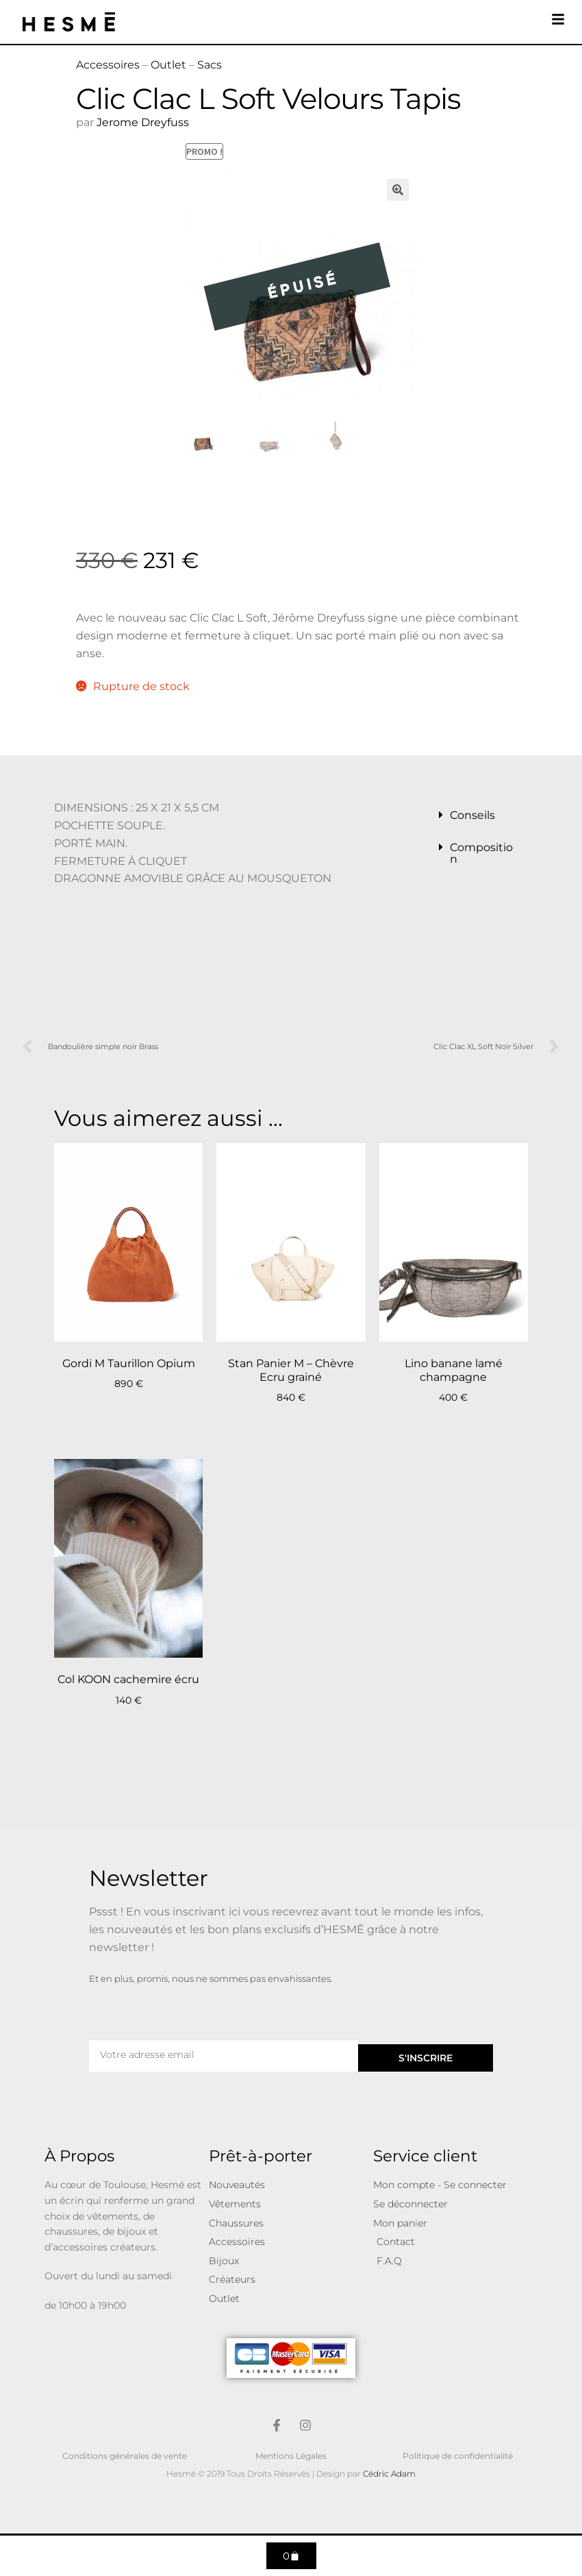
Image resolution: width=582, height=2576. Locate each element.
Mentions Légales (291, 2456)
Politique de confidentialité (458, 2456)
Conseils (472, 815)
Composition (481, 853)
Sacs (209, 64)
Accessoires (108, 64)
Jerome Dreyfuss (143, 122)
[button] (398, 190)
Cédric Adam (389, 2473)
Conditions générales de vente (124, 2456)
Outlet (168, 64)
